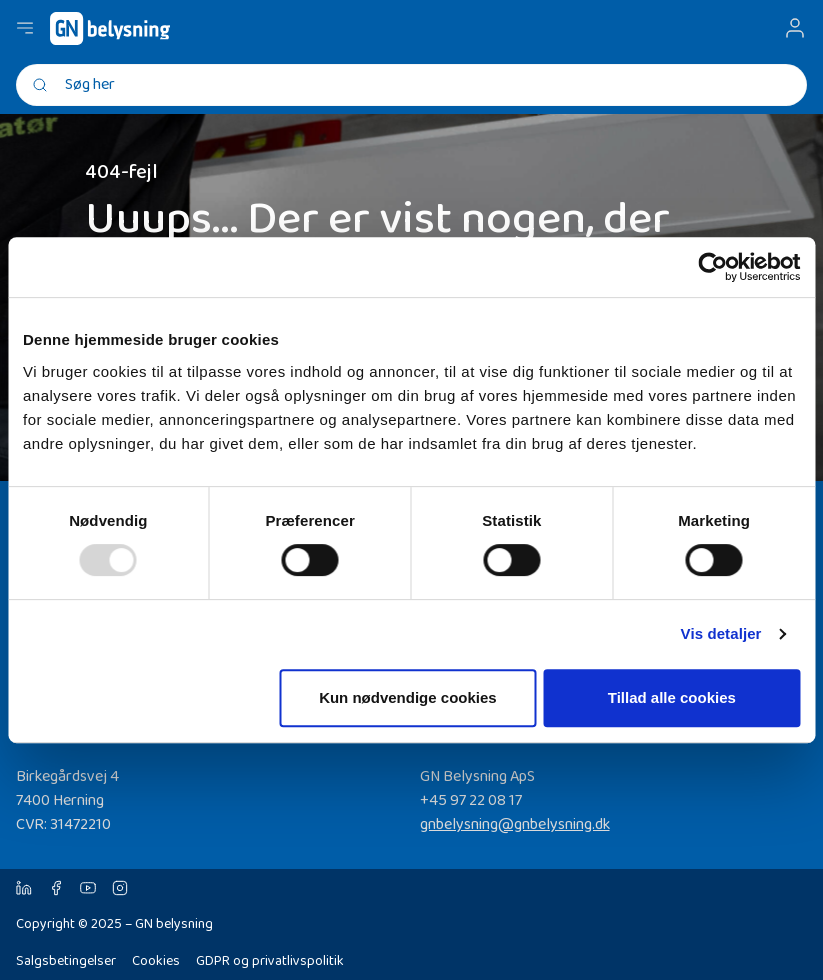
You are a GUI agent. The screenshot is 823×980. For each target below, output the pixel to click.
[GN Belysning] (110, 28)
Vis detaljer (721, 633)
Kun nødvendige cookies (408, 697)
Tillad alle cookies (672, 697)
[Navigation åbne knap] (25, 28)
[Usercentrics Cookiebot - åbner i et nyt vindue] (712, 267)
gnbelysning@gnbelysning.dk (515, 824)
